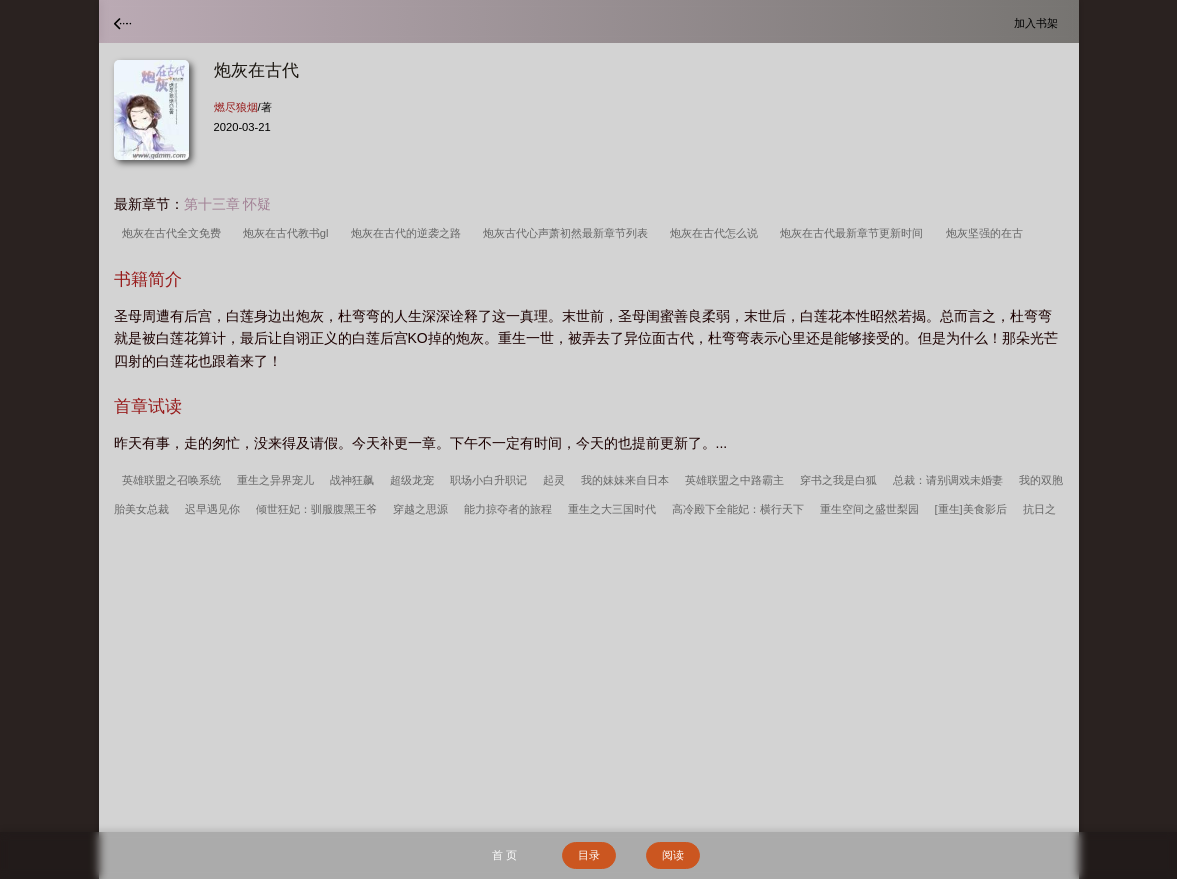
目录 (589, 855)
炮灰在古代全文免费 (174, 233)
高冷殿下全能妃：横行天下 (738, 509)
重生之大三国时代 (612, 509)
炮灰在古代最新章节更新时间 (854, 233)
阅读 (673, 855)
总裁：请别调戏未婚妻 (948, 480)
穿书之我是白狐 (838, 480)
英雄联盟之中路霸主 (734, 480)
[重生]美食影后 (971, 509)
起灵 (554, 480)
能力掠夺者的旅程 (508, 509)
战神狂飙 (352, 480)
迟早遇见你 (212, 509)
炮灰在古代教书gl (289, 233)
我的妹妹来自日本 (625, 480)
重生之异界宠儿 (275, 480)
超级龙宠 (412, 480)
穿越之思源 (420, 509)
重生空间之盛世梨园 (869, 509)
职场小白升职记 (488, 480)
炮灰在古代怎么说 (717, 233)
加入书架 (1039, 22)
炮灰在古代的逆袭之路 (409, 233)
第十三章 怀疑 (228, 204)
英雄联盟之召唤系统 (171, 480)
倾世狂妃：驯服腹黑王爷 (316, 509)
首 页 (504, 855)
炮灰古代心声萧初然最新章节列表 (568, 233)
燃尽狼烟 (236, 107)
